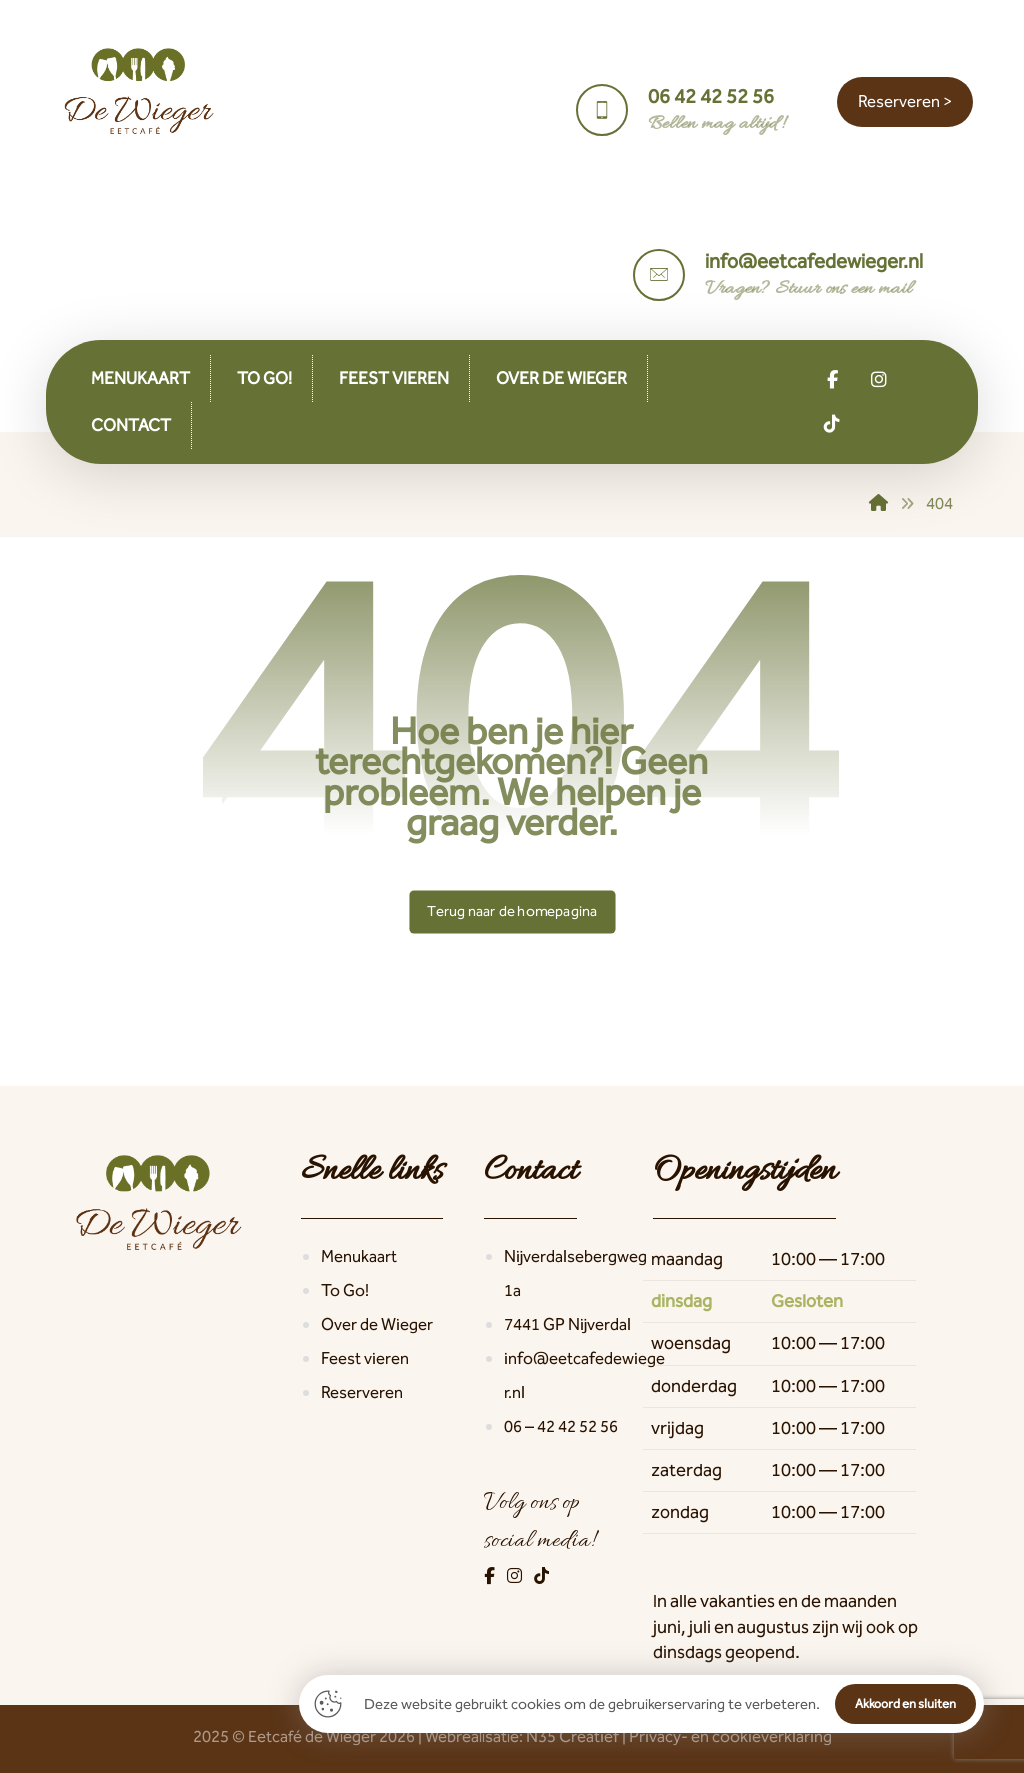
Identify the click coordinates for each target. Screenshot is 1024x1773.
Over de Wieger (377, 1324)
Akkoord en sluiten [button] (905, 1703)
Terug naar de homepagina (512, 911)
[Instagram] (516, 1576)
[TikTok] (541, 1576)
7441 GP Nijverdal (567, 1324)
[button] (832, 380)
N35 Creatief (572, 1736)
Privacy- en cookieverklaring (730, 1736)
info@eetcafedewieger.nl (584, 1375)
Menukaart (359, 1256)
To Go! (345, 1290)
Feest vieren (365, 1358)
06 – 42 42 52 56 (561, 1426)
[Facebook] (491, 1576)
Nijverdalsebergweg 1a (575, 1273)
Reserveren (362, 1392)
